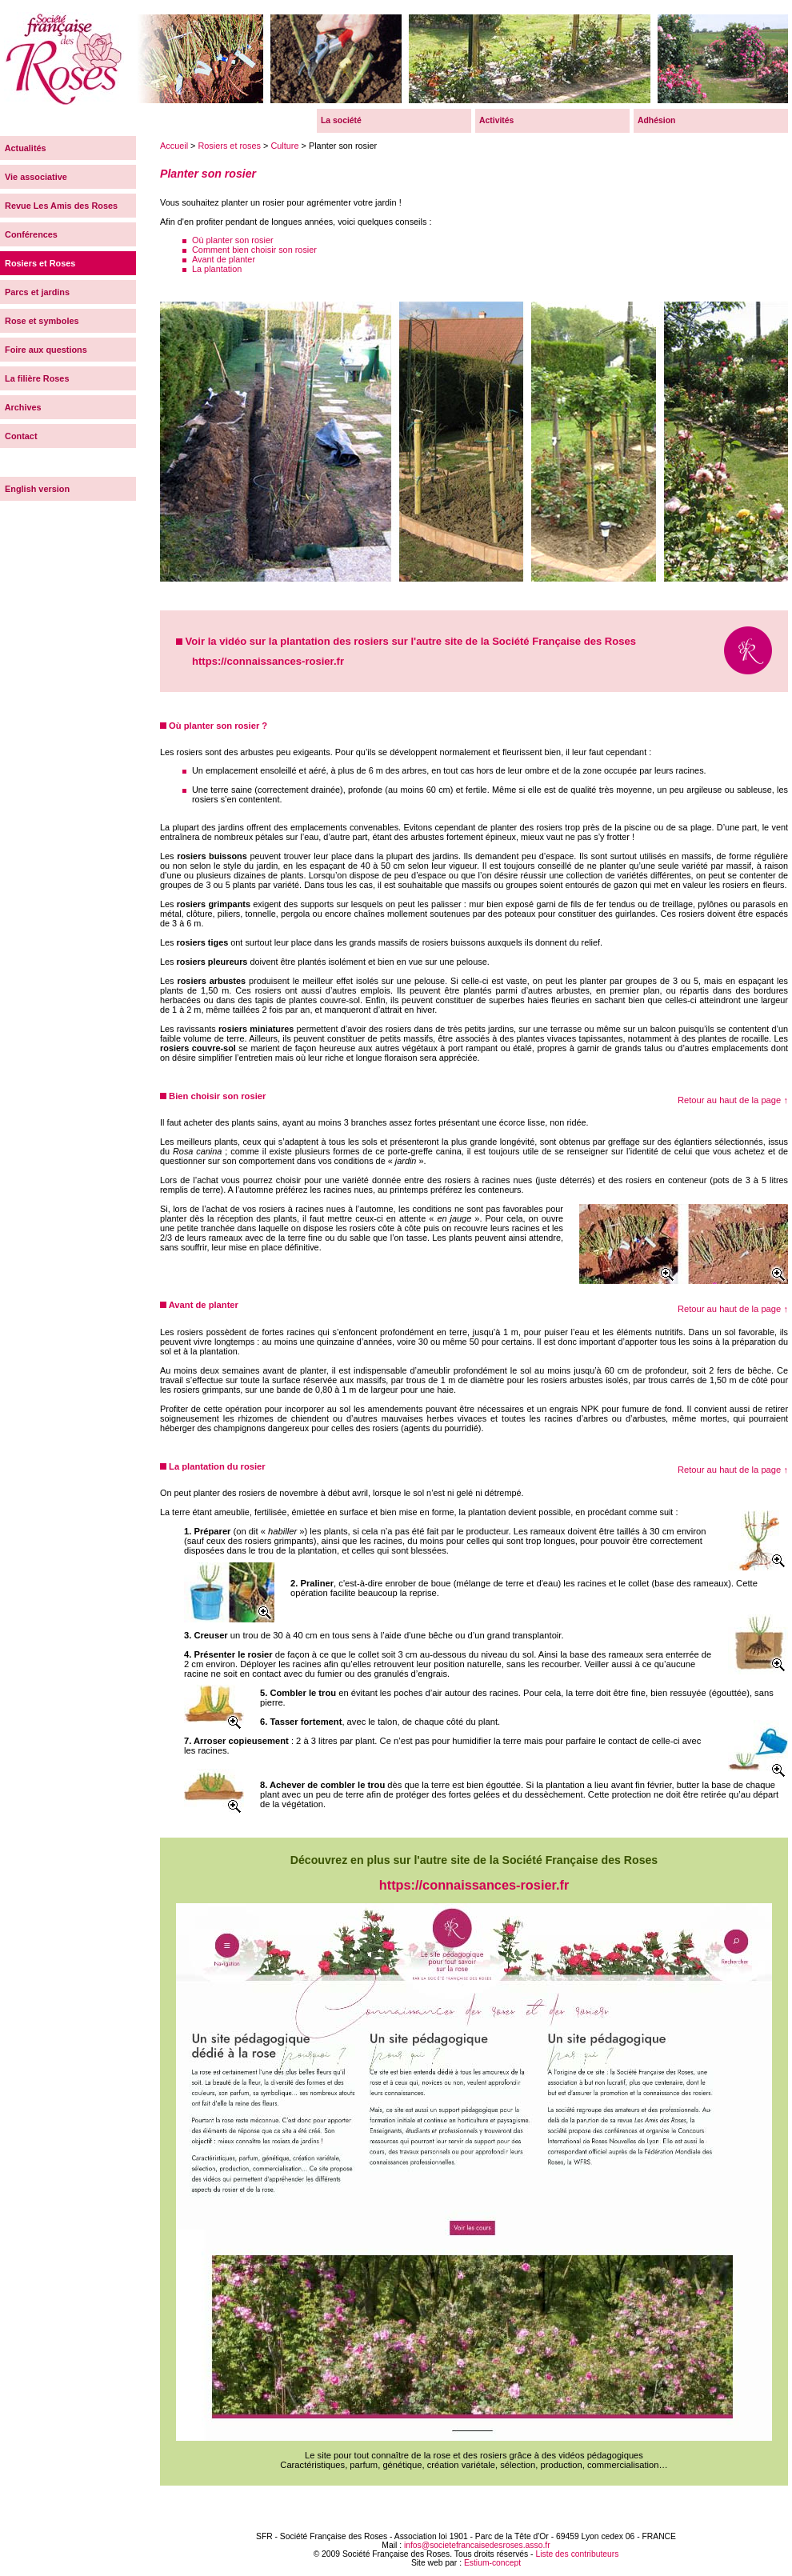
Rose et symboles (39, 321)
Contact (19, 436)
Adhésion (656, 120)
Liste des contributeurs (576, 2554)
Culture (284, 145)
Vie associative (33, 177)
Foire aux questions (43, 349)
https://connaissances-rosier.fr (268, 661)
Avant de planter (223, 259)
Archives (21, 407)
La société (341, 120)
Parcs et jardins (35, 292)
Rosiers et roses (229, 145)
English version (35, 489)
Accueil (174, 145)
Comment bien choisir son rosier (254, 249)
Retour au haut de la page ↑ (733, 1100)
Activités (496, 120)
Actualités (23, 148)
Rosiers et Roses (37, 263)
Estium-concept (492, 2562)
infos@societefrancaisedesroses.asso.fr (477, 2545)
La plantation (217, 269)
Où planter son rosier (233, 240)
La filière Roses (34, 378)
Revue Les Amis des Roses (59, 205)
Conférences (29, 234)
